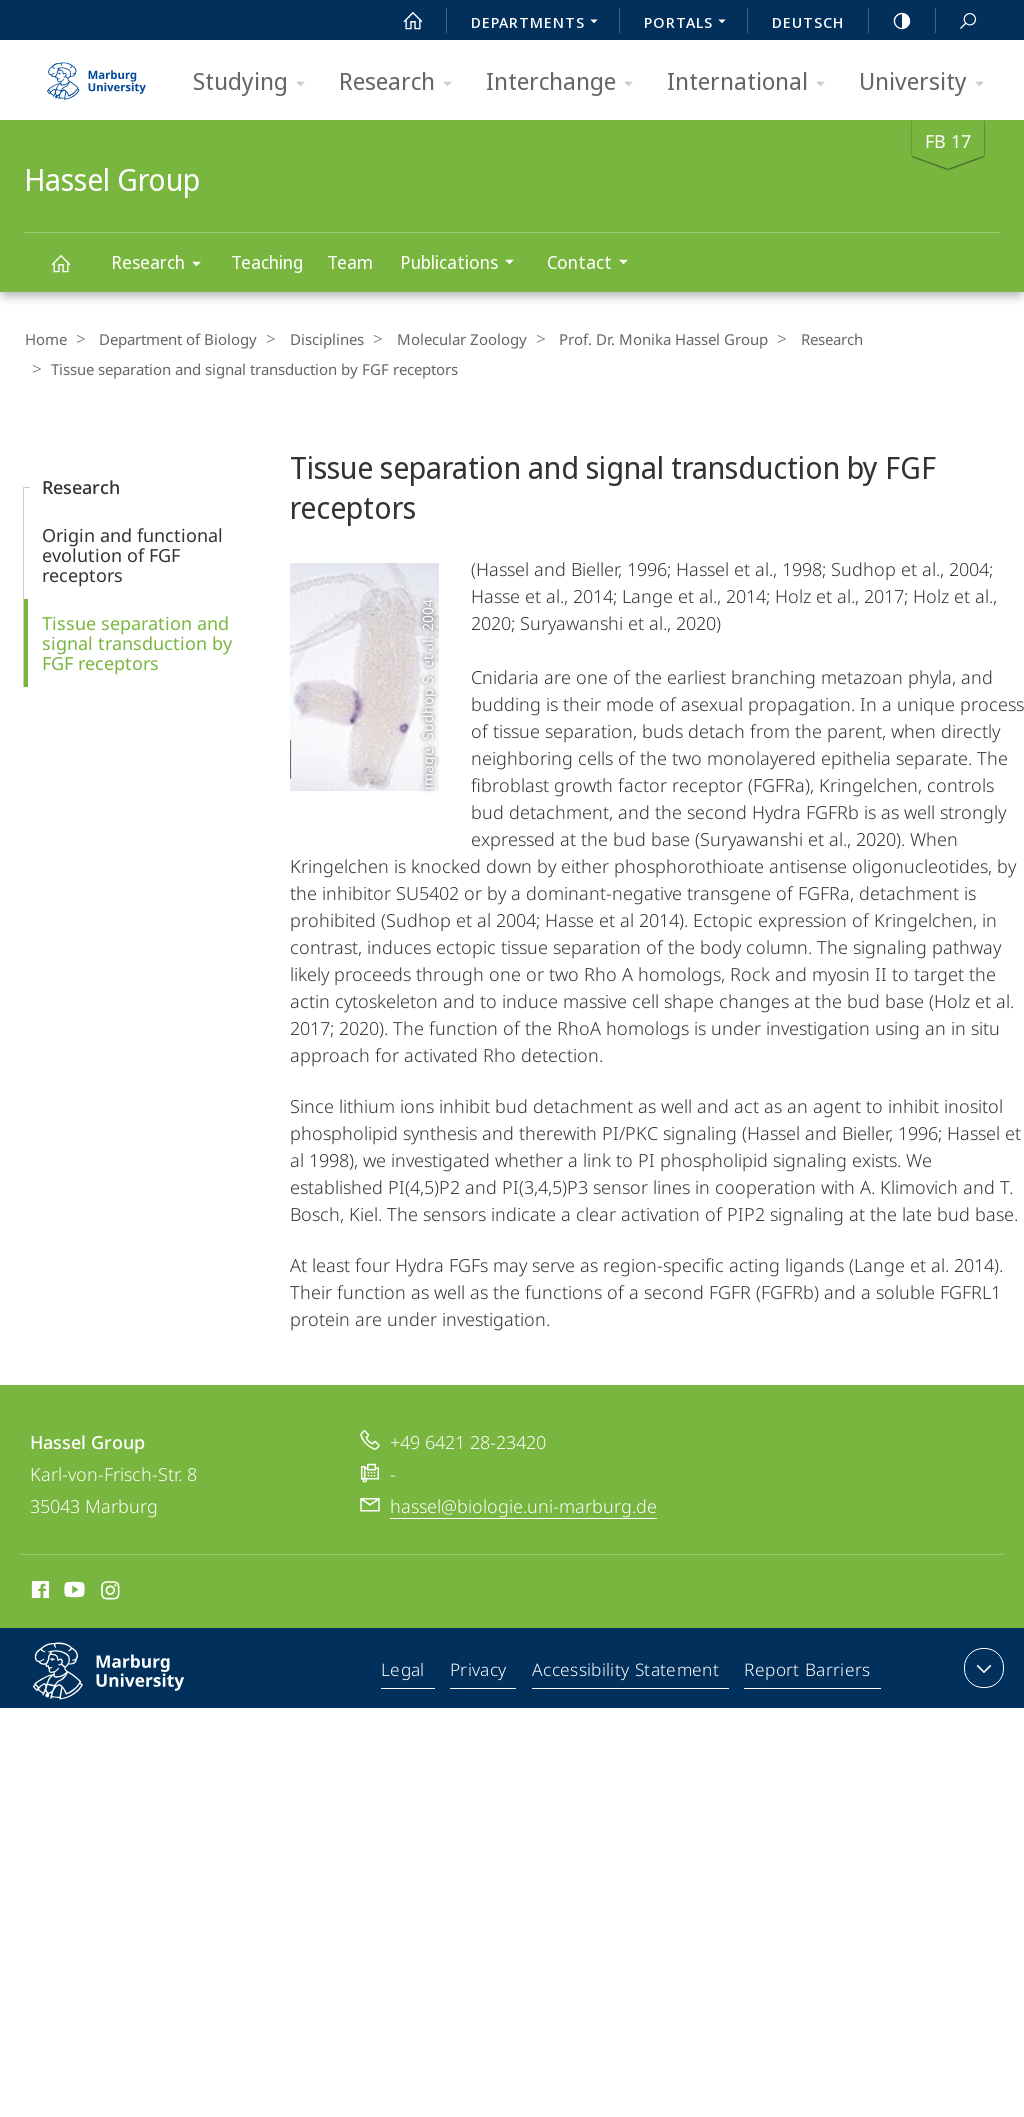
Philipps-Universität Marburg (130, 1685)
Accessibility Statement (628, 1670)
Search (957, 21)
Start (402, 21)
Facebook (38, 1591)
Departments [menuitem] (540, 24)
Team (350, 262)
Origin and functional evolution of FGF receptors (132, 553)
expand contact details (981, 1666)
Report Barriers (807, 1670)
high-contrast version (891, 21)
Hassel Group (72, 272)
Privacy (482, 1670)
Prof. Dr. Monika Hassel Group (636, 339)
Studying (255, 82)
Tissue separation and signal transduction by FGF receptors (137, 641)
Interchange (566, 82)
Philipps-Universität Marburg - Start (99, 74)
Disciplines (313, 339)
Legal (408, 1670)
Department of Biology (171, 339)
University (928, 82)
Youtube (72, 1591)
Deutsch (808, 22)
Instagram (111, 1591)
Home (45, 339)
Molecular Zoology (441, 339)
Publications (463, 264)
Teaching (267, 262)
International (752, 82)
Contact (594, 264)
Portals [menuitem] (690, 24)
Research (402, 82)
